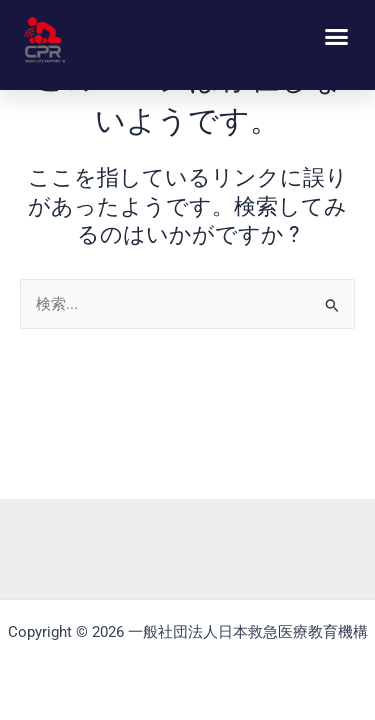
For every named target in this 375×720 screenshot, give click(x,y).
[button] (337, 37)
